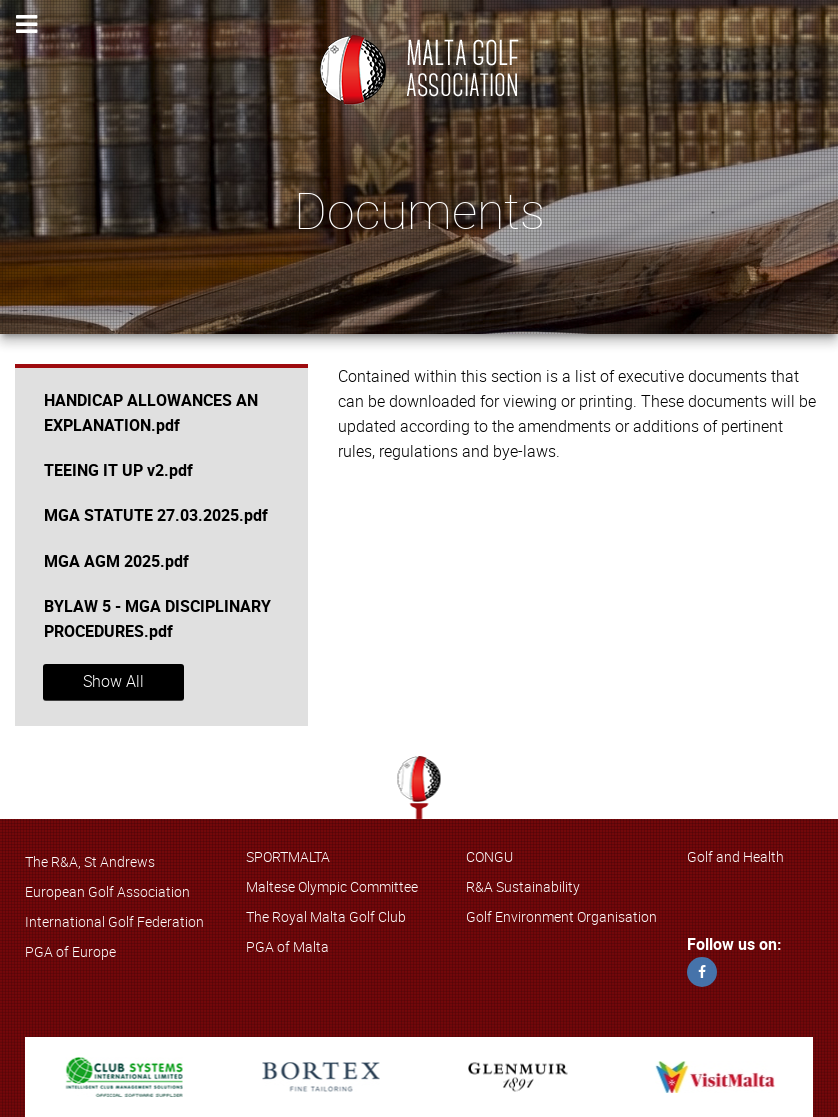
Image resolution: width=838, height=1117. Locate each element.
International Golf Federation (114, 922)
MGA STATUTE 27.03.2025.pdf (156, 515)
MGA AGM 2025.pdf (116, 561)
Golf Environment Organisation (561, 917)
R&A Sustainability (523, 887)
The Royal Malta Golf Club (326, 917)
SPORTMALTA (288, 857)
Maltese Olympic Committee (332, 887)
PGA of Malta (287, 947)
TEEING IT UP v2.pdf (118, 470)
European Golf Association (107, 892)
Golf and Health (735, 857)
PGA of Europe (70, 952)
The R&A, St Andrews (90, 862)
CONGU (489, 857)
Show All (113, 681)
